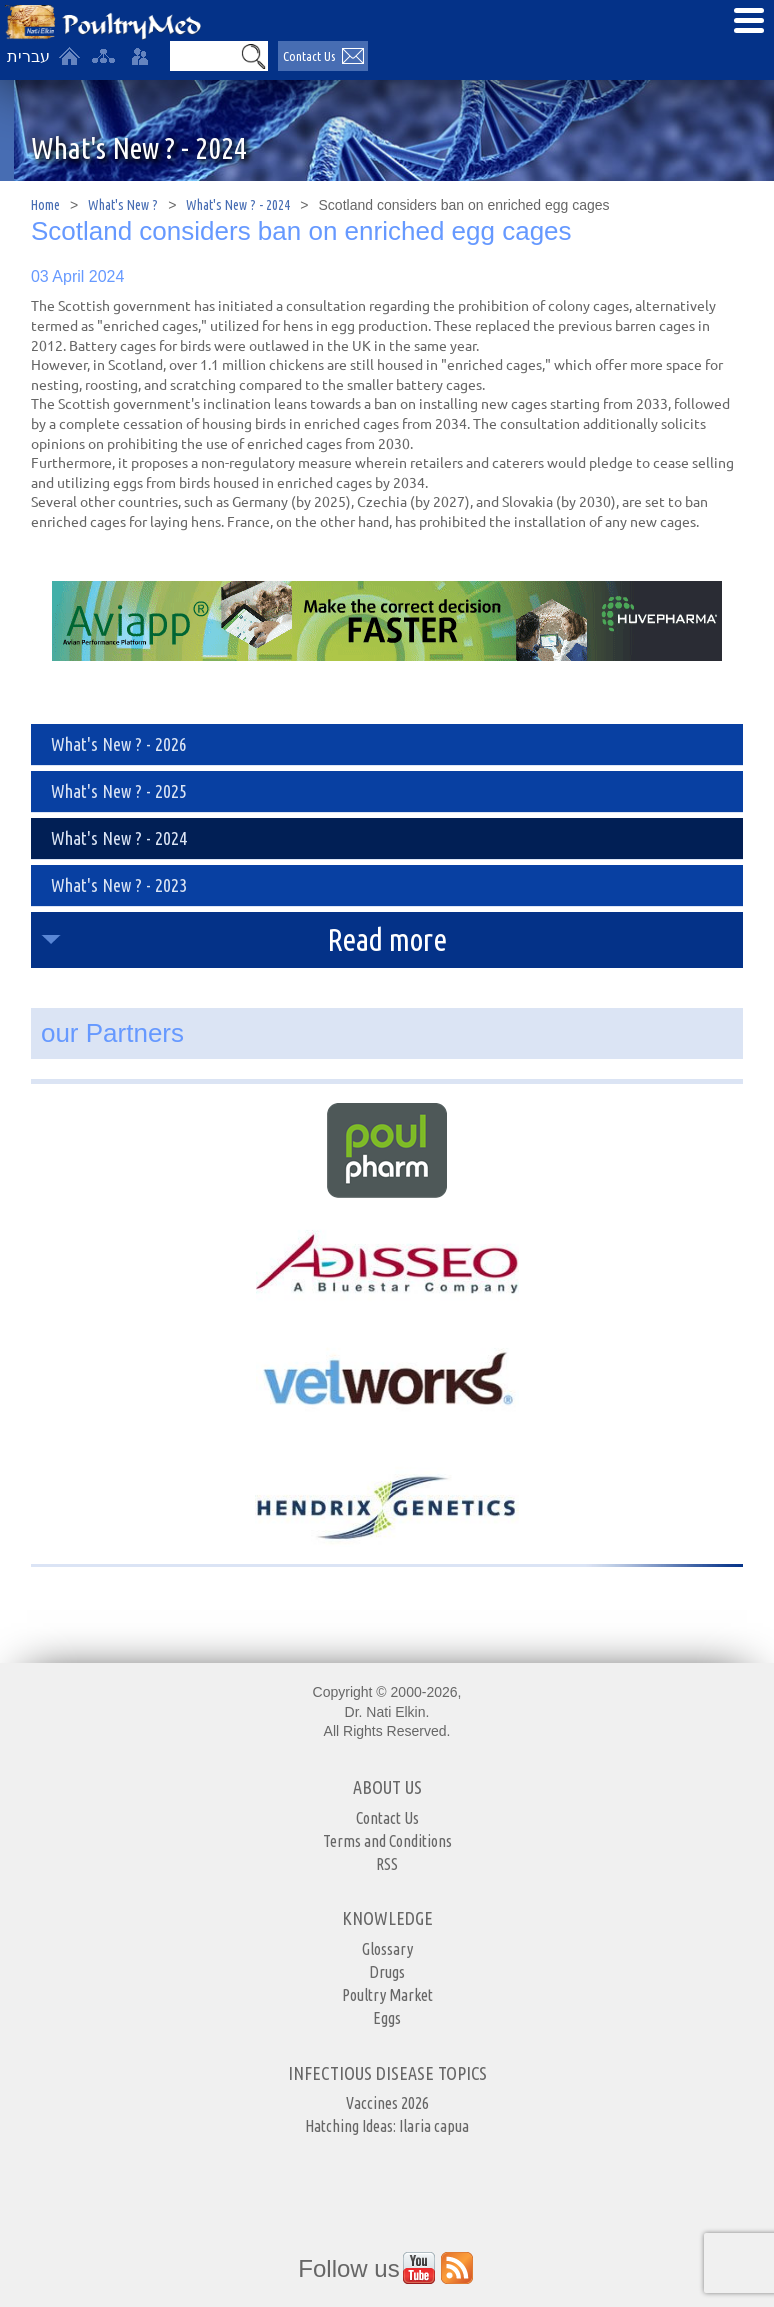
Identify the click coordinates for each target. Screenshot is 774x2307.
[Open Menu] (749, 20)
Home (45, 205)
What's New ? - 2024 (238, 205)
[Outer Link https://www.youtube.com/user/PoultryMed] (419, 2268)
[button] (254, 56)
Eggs (387, 2018)
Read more (387, 939)
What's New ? (123, 205)
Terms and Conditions (387, 1841)
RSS (387, 1864)
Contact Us (387, 1818)
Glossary (387, 1949)
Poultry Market (387, 1995)
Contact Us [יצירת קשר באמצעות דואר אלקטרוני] (309, 56)
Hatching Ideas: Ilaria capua (387, 2126)
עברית (28, 56)
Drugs (387, 1972)
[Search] (205, 56)
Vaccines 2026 (387, 2103)
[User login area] (140, 56)
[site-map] (103, 56)
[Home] (69, 56)
